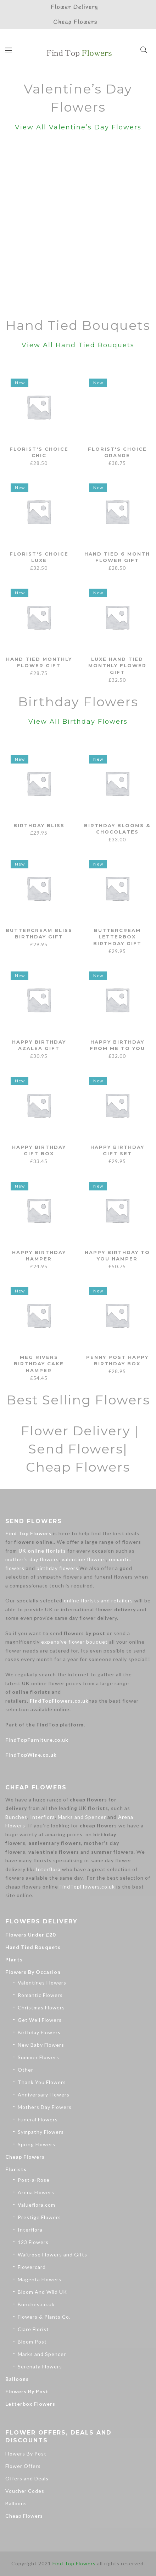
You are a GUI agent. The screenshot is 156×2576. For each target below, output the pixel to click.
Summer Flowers (38, 2057)
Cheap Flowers (25, 2157)
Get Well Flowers (40, 2020)
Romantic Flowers (40, 1995)
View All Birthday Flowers (78, 721)
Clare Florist (33, 2329)
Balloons (17, 2379)
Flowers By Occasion (33, 1972)
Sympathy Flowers (41, 2132)
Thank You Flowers (42, 2082)
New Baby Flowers (41, 2045)
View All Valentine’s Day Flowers (78, 127)
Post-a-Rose (34, 2180)
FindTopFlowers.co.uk (59, 1701)
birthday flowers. (58, 1568)
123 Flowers (33, 2242)
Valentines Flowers (42, 1983)
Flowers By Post (27, 2391)
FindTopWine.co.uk (31, 1755)
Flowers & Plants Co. (44, 2317)
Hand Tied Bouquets (33, 1947)
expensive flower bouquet (74, 1642)
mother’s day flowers (32, 1559)
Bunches (16, 1817)
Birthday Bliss (39, 825)
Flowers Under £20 (30, 1935)
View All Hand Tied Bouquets (78, 345)
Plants (14, 1959)
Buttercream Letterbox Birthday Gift (117, 936)
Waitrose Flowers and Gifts (52, 2254)
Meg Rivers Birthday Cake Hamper (39, 1363)
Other (25, 2070)
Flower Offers (23, 2466)
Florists (16, 2169)
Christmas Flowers (41, 2007)
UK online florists (42, 1551)
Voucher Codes (24, 2491)
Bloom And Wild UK (42, 2292)
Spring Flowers (36, 2144)
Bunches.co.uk (36, 2304)
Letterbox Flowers (30, 2404)
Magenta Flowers (39, 2279)
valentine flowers (84, 1559)
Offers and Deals (27, 2478)
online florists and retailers (98, 1600)
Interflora (42, 1817)
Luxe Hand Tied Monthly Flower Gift (117, 665)
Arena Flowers (36, 2192)
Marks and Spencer (82, 1817)
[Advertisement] (78, 226)
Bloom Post (32, 2342)
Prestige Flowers (39, 2217)
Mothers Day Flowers (45, 2107)
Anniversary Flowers (43, 2095)
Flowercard (32, 2267)
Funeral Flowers (38, 2119)
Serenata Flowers (40, 2366)
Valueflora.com (36, 2205)
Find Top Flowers (28, 1533)
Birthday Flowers (39, 2032)
